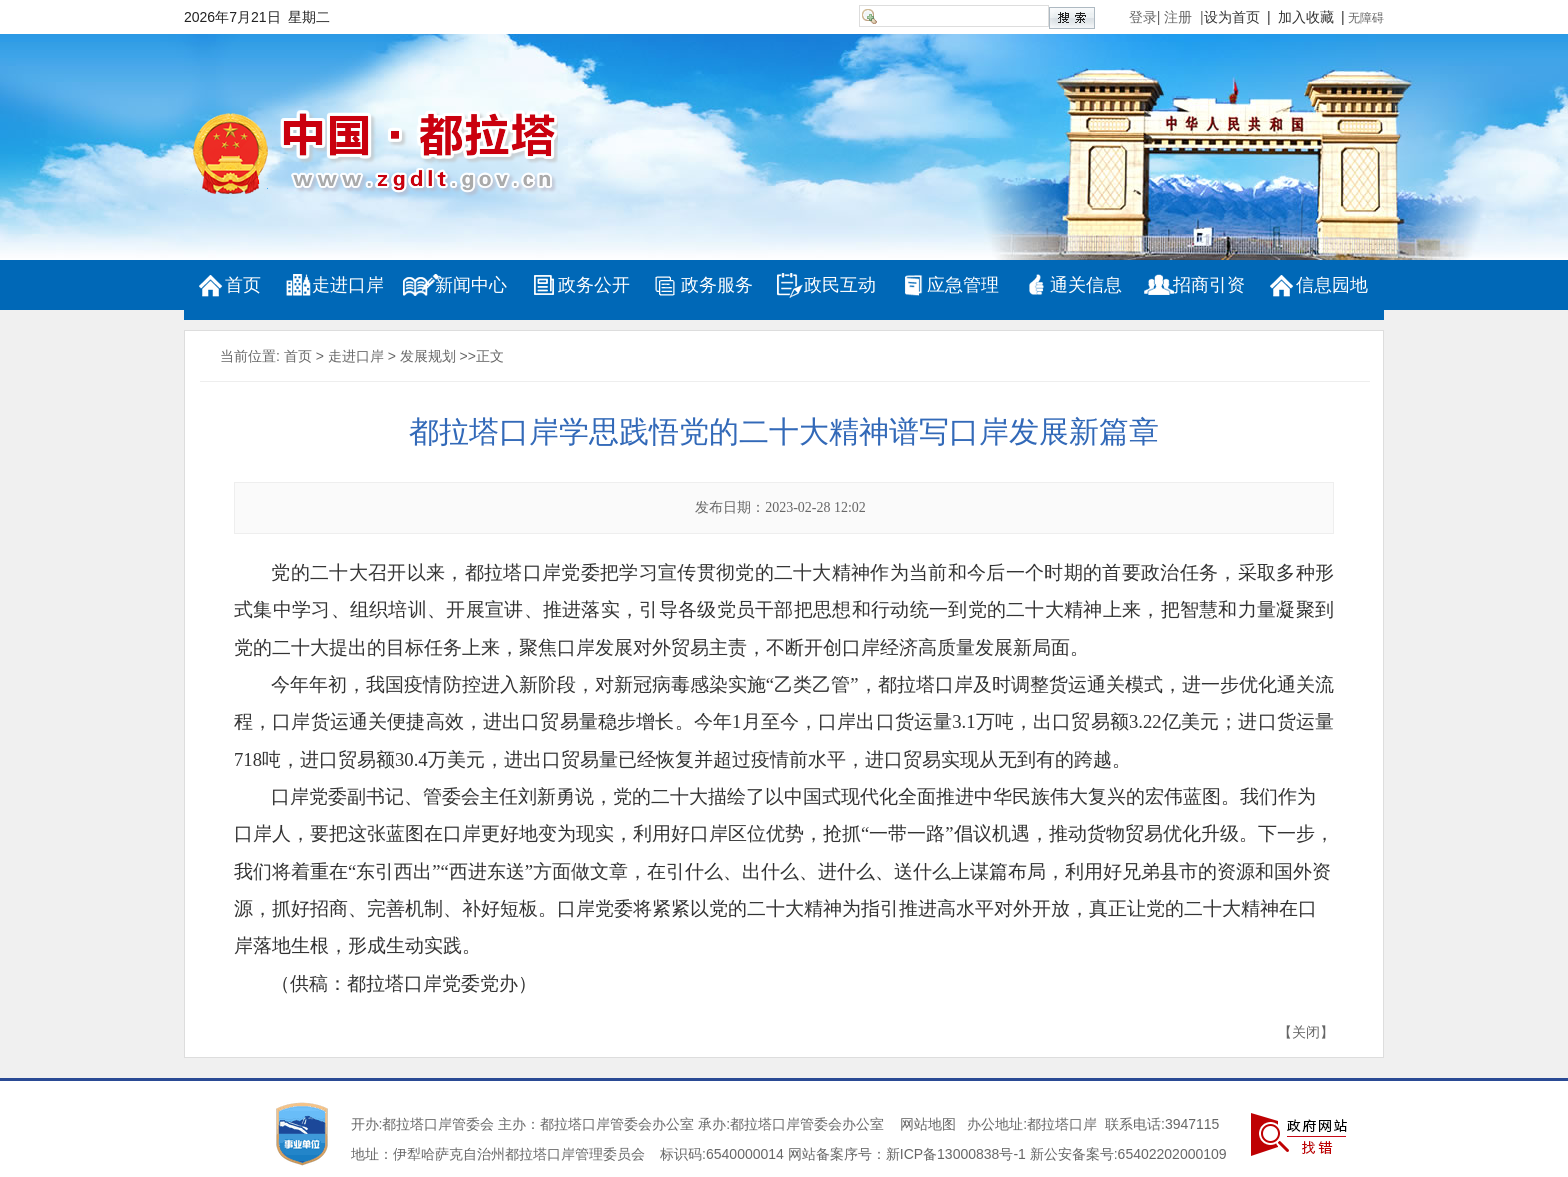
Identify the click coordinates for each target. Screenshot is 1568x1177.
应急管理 (963, 285)
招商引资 (1209, 285)
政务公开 (594, 285)
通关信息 (1086, 285)
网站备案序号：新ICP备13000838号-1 (907, 1154)
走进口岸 (348, 285)
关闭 (1306, 1032)
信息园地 (1332, 285)
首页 (243, 285)
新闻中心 (471, 285)
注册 (1182, 17)
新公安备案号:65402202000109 (1128, 1154)
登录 (1143, 17)
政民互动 (840, 285)
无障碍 (1366, 18)
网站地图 (928, 1124)
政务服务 (717, 285)
